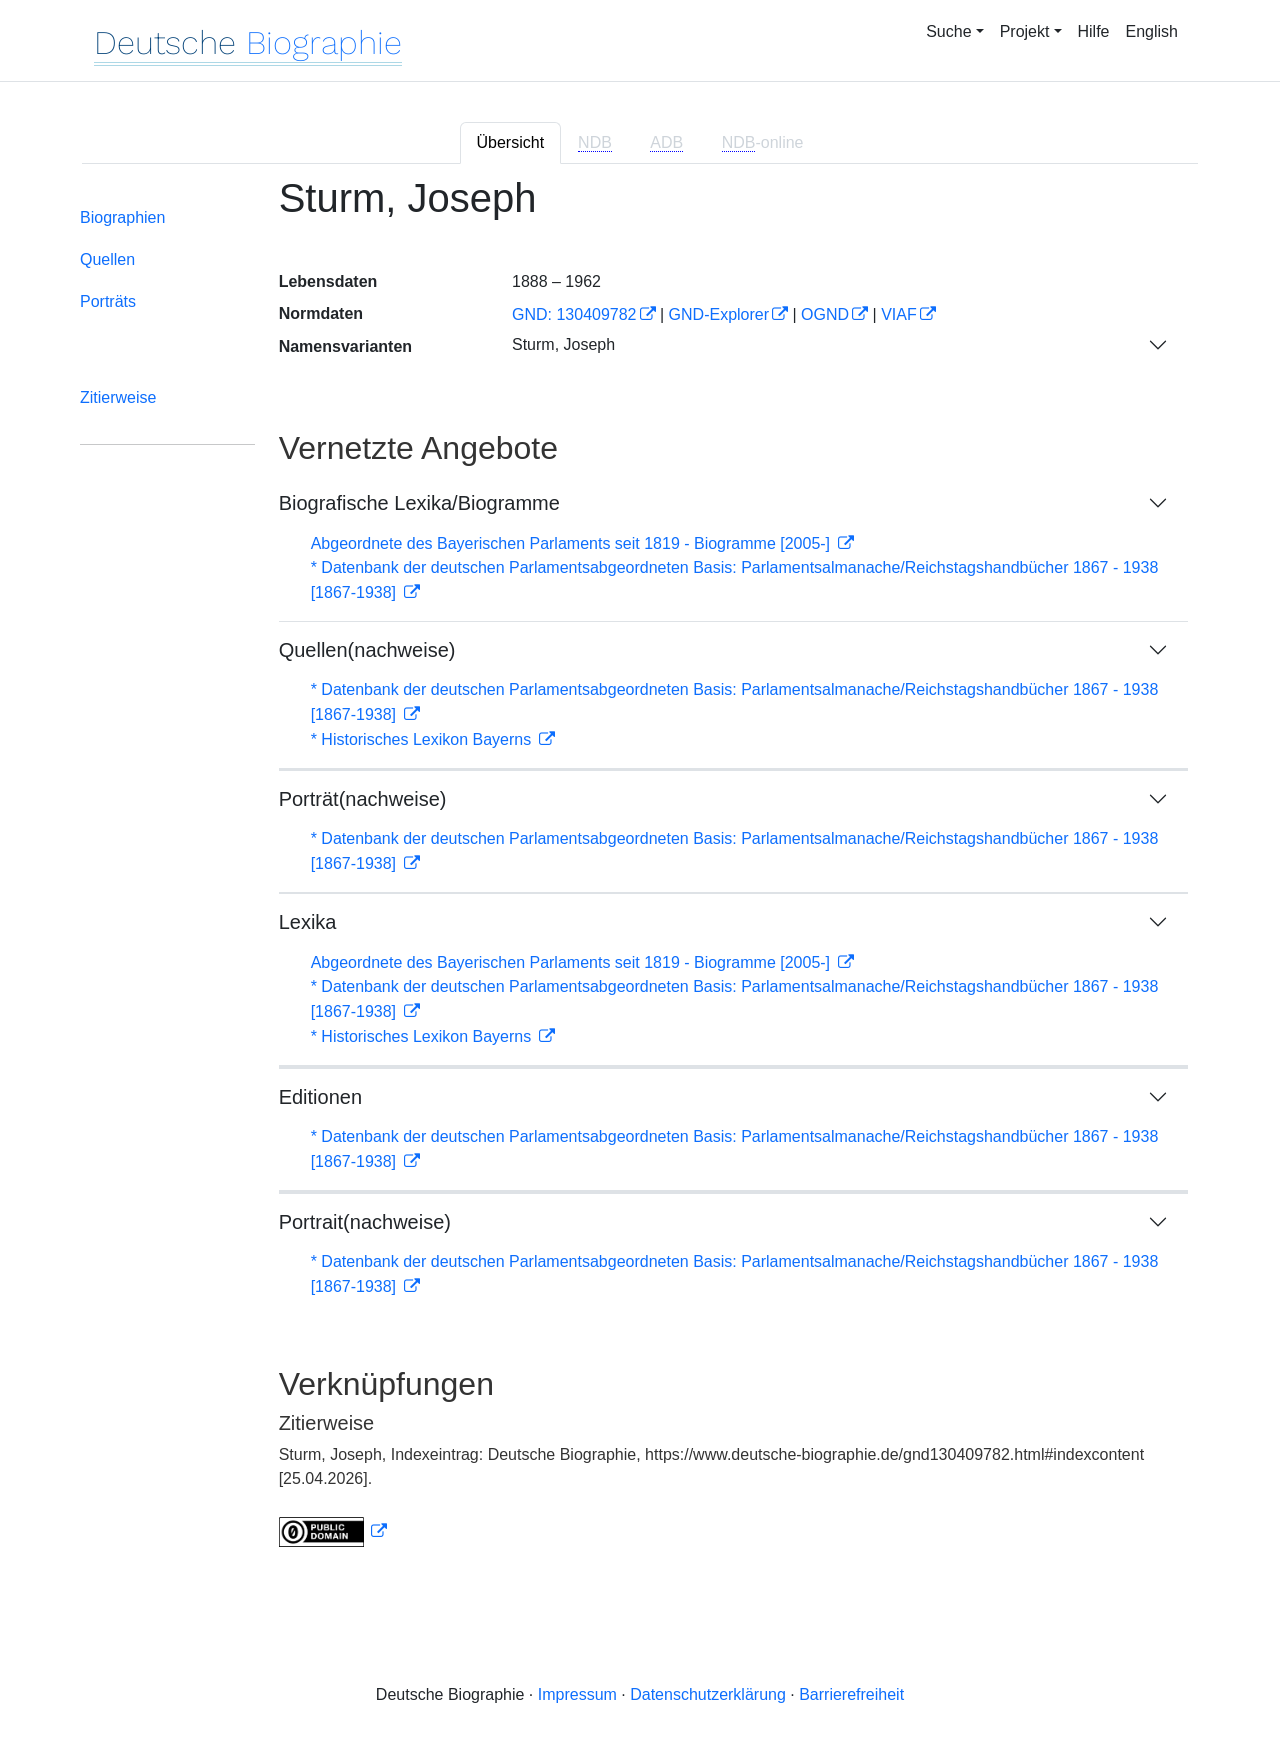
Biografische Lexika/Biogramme (419, 503)
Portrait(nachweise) (365, 1222)
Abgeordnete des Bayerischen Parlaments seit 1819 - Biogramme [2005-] (573, 543)
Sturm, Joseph (563, 344)
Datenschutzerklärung (708, 1694)
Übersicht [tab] (511, 142)
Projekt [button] (1025, 31)
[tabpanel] (640, 874)
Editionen (320, 1097)
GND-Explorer (719, 314)
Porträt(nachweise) (363, 799)
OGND (825, 314)
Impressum (577, 1694)
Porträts (108, 301)
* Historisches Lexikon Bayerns (423, 739)
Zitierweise (118, 397)
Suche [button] (948, 31)
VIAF (899, 314)
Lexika (308, 922)
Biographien (122, 217)
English (1152, 31)
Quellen (107, 259)
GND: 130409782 (574, 314)
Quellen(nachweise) (367, 650)
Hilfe (1094, 31)
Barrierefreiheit (851, 1694)
